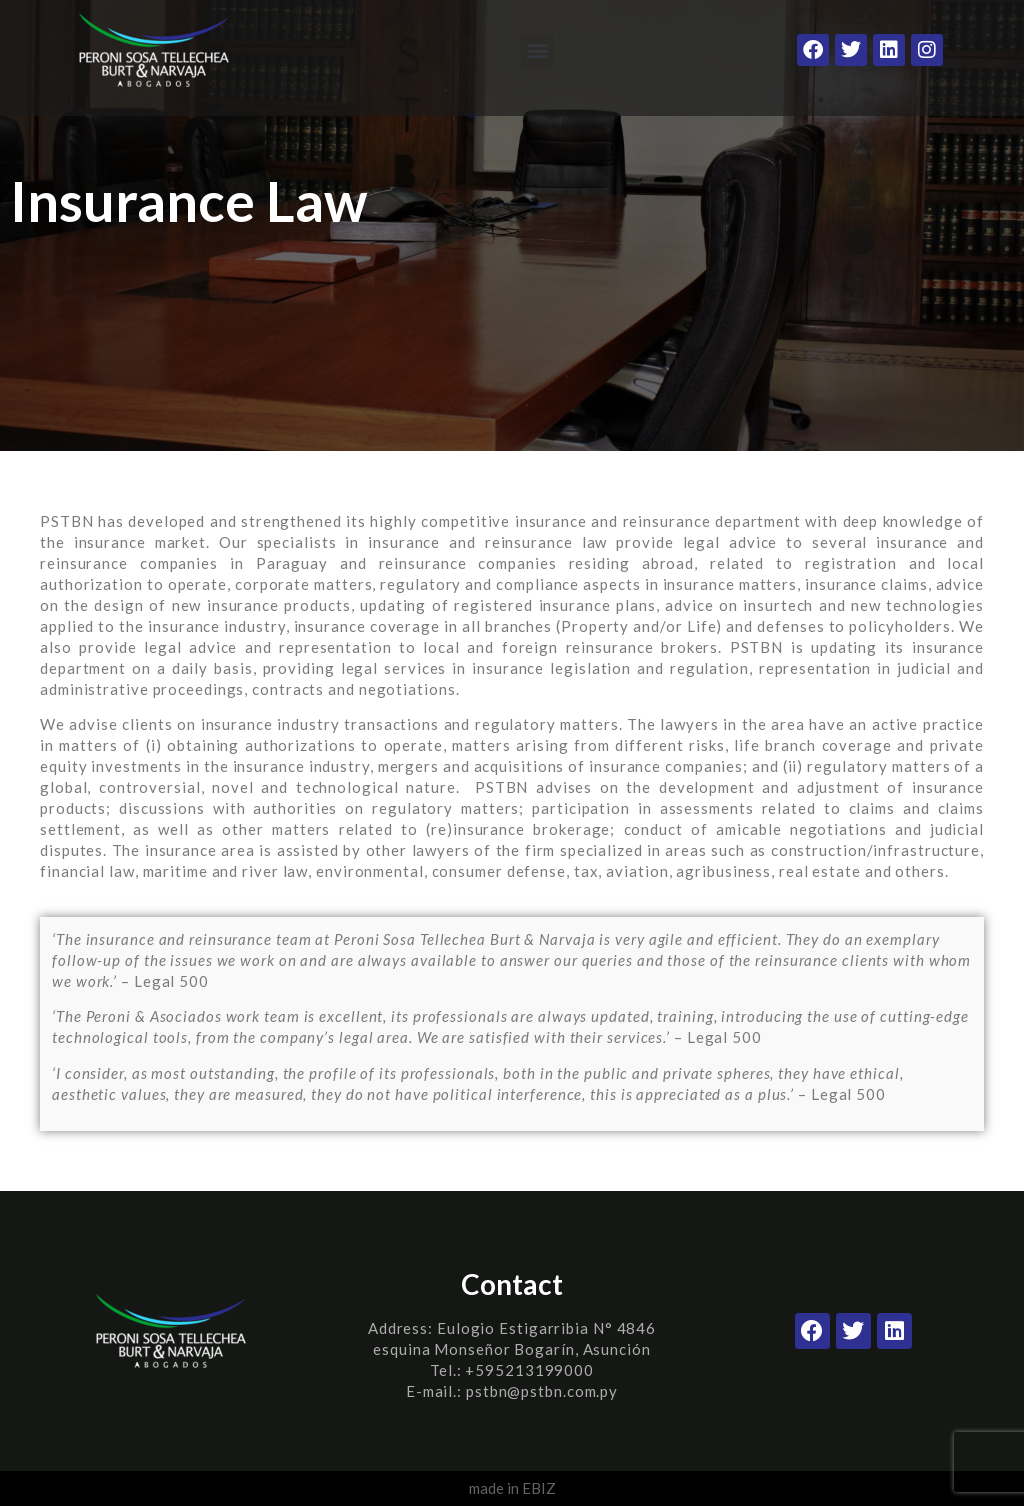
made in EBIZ (512, 1488)
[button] (537, 50)
